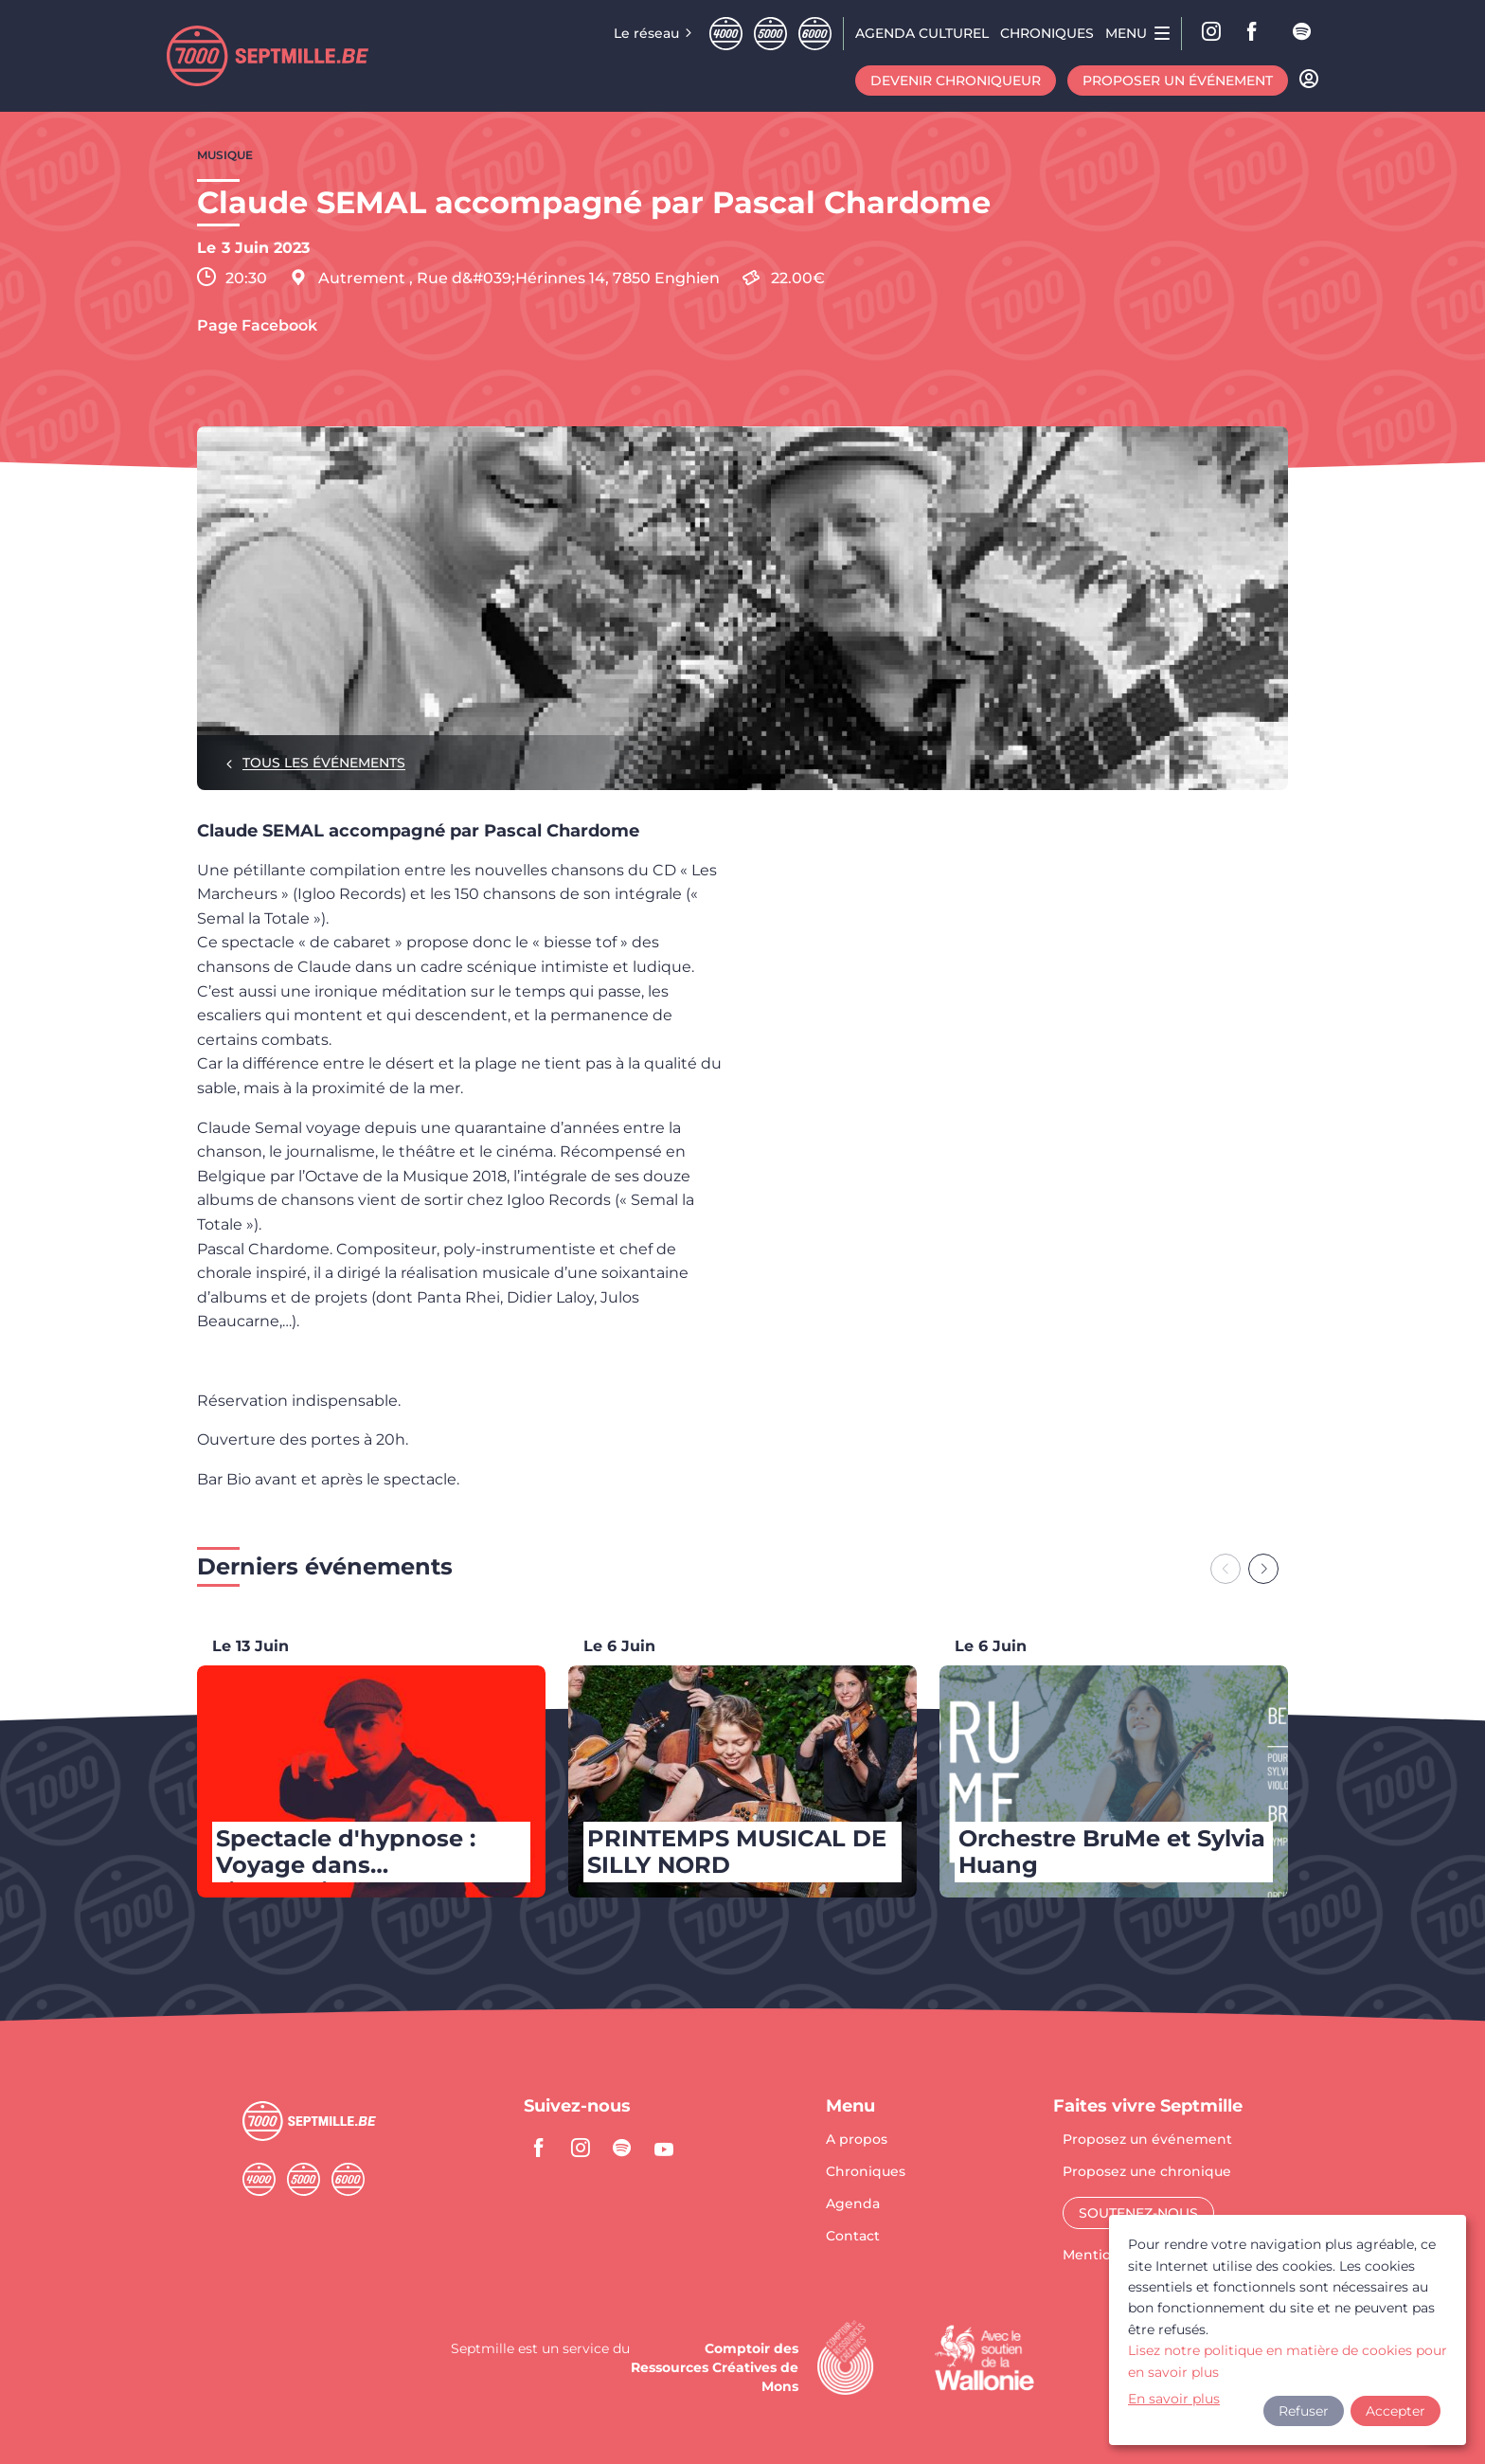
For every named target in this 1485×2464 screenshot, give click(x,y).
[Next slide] (1263, 1569)
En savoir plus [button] (1174, 2398)
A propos (856, 2140)
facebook (1258, 33)
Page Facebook (257, 325)
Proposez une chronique (1147, 2172)
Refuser (1304, 2410)
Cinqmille (770, 33)
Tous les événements (323, 762)
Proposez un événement (1147, 2140)
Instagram (1212, 33)
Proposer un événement (1177, 80)
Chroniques (865, 2172)
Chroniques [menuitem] (1047, 33)
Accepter (1395, 2410)
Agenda (853, 2204)
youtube (664, 2147)
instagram (580, 2147)
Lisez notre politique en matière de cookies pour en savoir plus (1287, 2361)
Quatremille (725, 33)
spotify (1303, 33)
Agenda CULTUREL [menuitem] (922, 33)
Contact (853, 2235)
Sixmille (815, 33)
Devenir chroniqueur (955, 80)
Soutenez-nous (1138, 2212)
